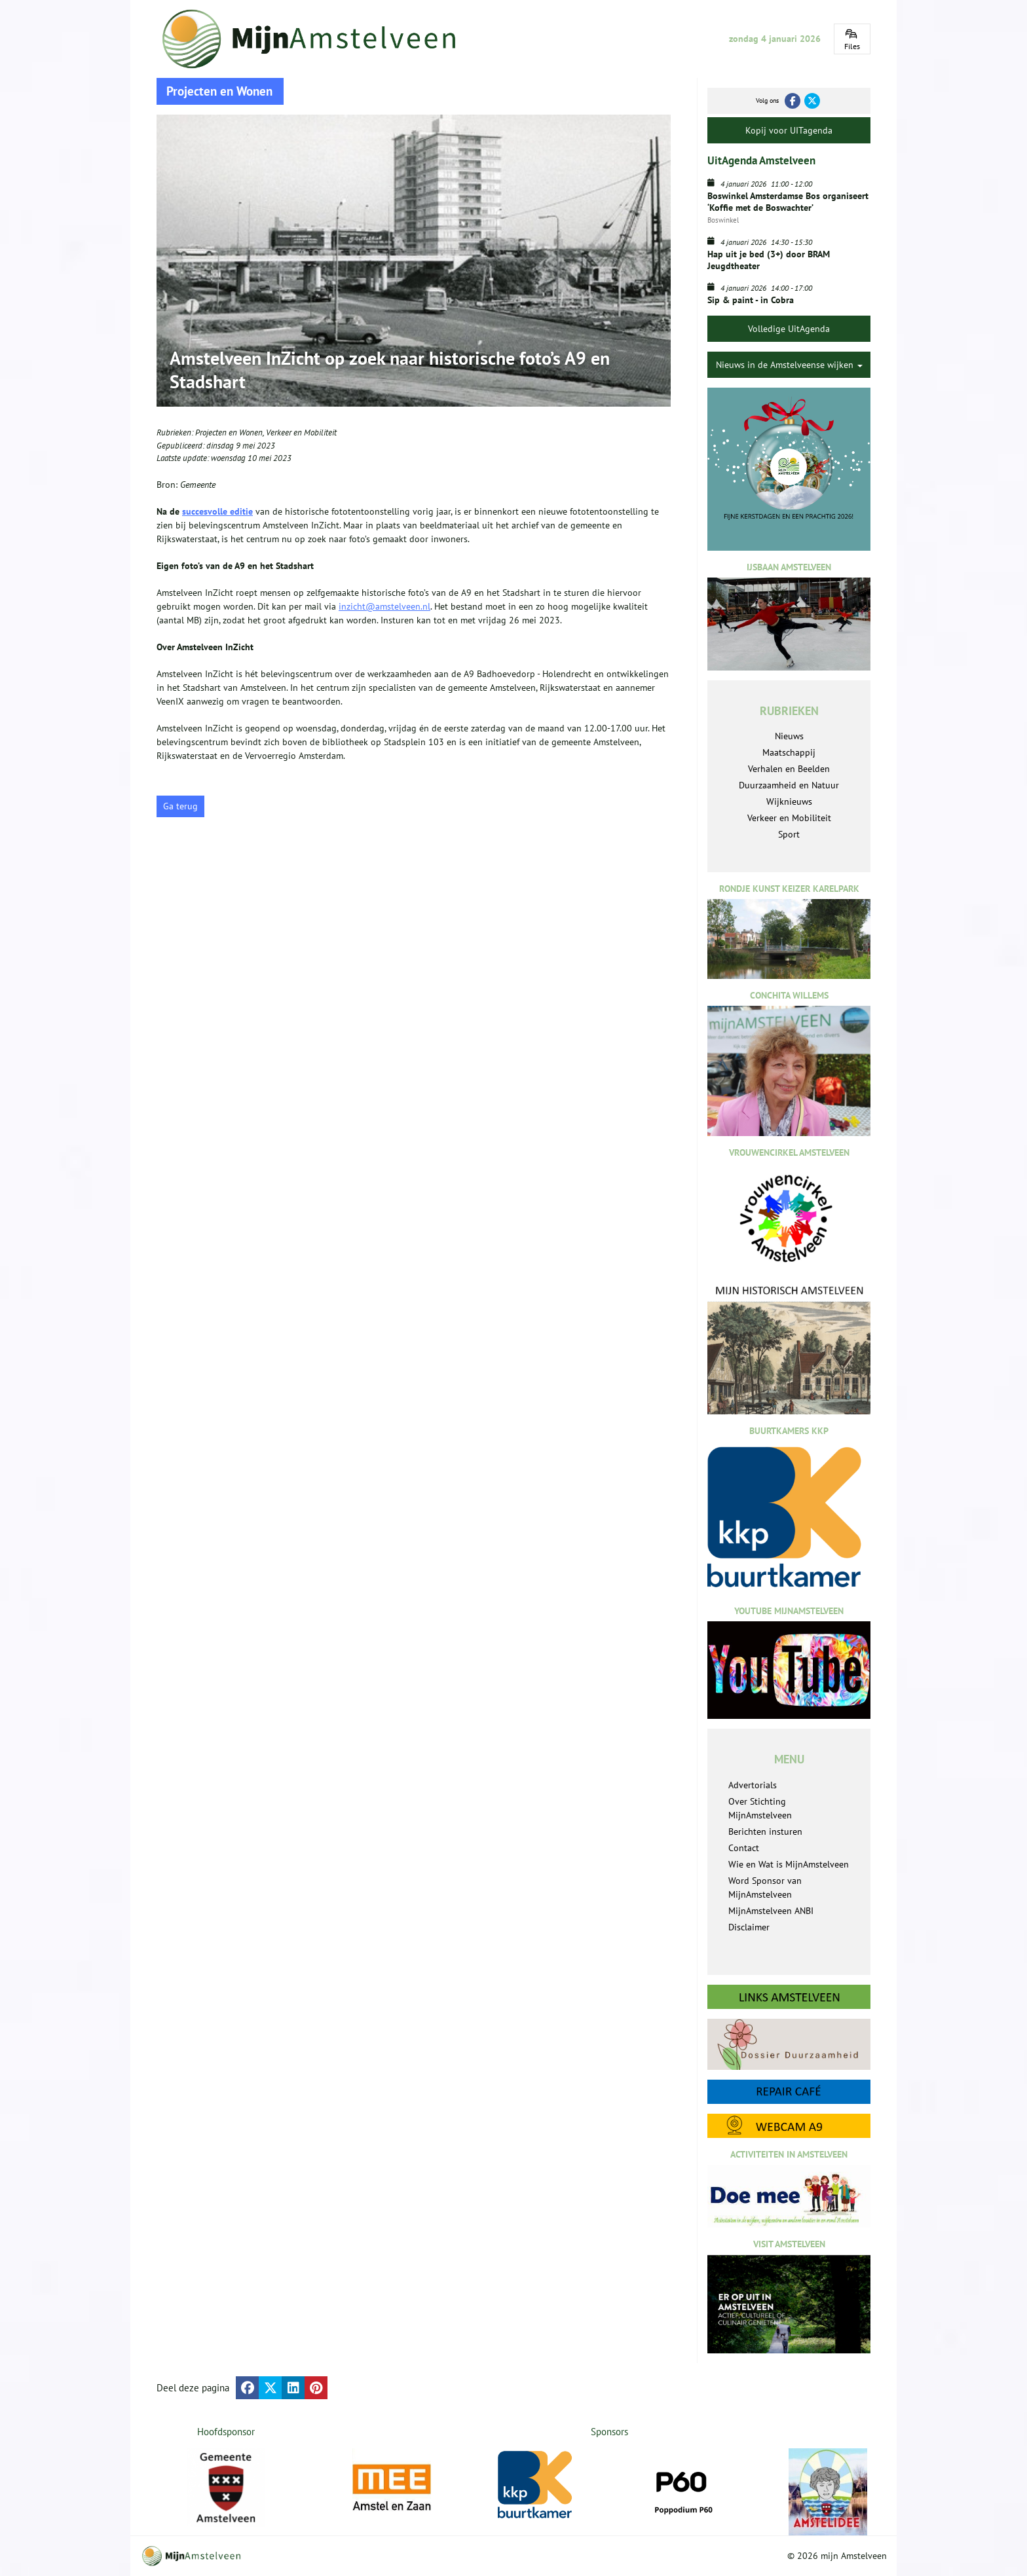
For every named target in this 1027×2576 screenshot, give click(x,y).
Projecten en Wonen (229, 432)
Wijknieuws (789, 801)
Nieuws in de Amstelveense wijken (789, 365)
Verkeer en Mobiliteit (301, 432)
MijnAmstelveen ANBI (770, 1911)
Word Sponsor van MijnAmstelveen (765, 1887)
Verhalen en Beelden (789, 769)
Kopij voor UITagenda (788, 130)
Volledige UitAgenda (789, 329)
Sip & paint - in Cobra (750, 300)
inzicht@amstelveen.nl (384, 606)
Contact (743, 1848)
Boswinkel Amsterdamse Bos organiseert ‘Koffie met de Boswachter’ (787, 201)
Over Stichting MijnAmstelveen (760, 1808)
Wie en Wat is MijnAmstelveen (788, 1864)
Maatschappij (788, 752)
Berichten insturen (765, 1831)
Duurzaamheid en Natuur (789, 785)
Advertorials (752, 1785)
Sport (789, 834)
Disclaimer (749, 1927)
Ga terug (180, 806)
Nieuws (789, 736)
